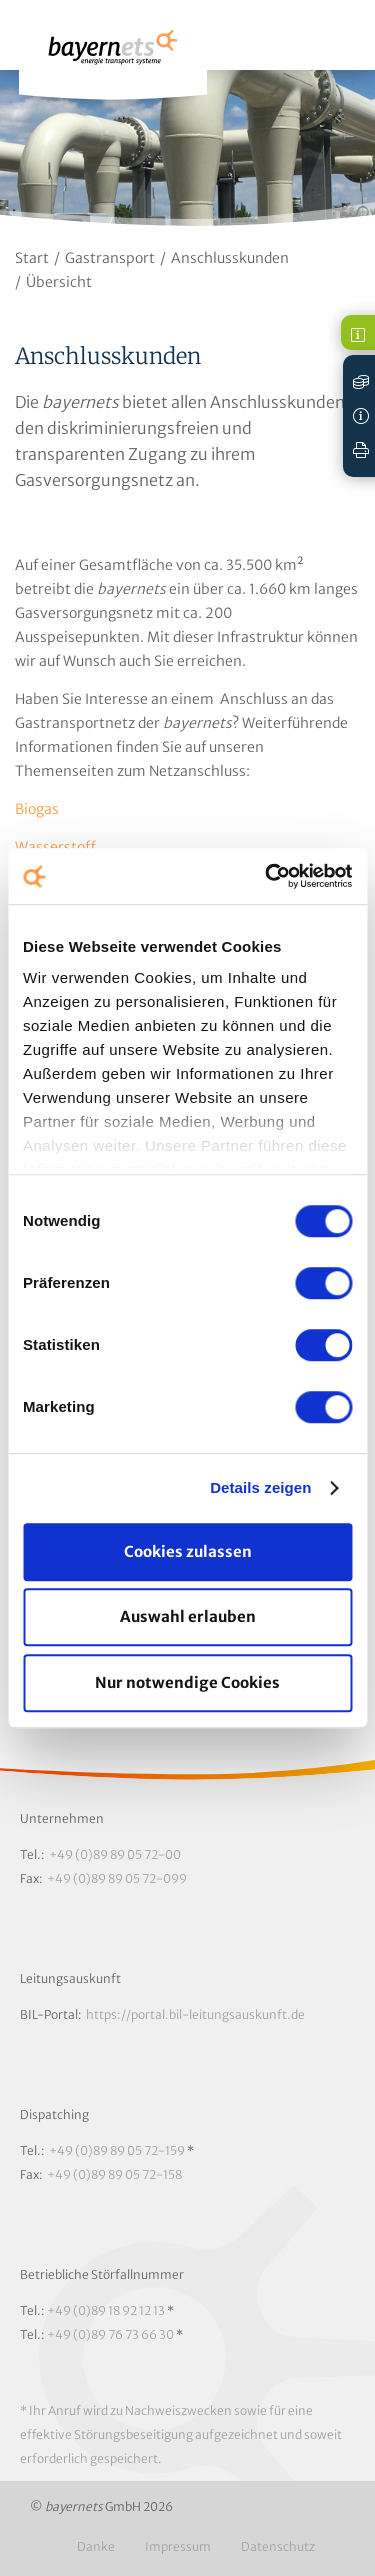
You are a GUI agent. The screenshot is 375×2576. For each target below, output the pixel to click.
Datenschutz (278, 2546)
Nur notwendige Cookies (187, 1682)
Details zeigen (260, 1487)
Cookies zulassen (188, 1551)
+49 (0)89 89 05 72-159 (117, 2150)
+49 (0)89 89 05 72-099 (117, 1878)
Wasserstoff (55, 847)
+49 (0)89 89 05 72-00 (115, 1854)
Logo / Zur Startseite (113, 56)
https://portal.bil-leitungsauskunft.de (195, 2014)
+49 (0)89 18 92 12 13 (106, 2310)
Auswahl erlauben (188, 1616)
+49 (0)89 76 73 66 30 (110, 2334)
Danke (96, 2546)
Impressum (178, 2546)
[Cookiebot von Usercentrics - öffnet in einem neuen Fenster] (267, 876)
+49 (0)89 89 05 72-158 (114, 2174)
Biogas (37, 809)
